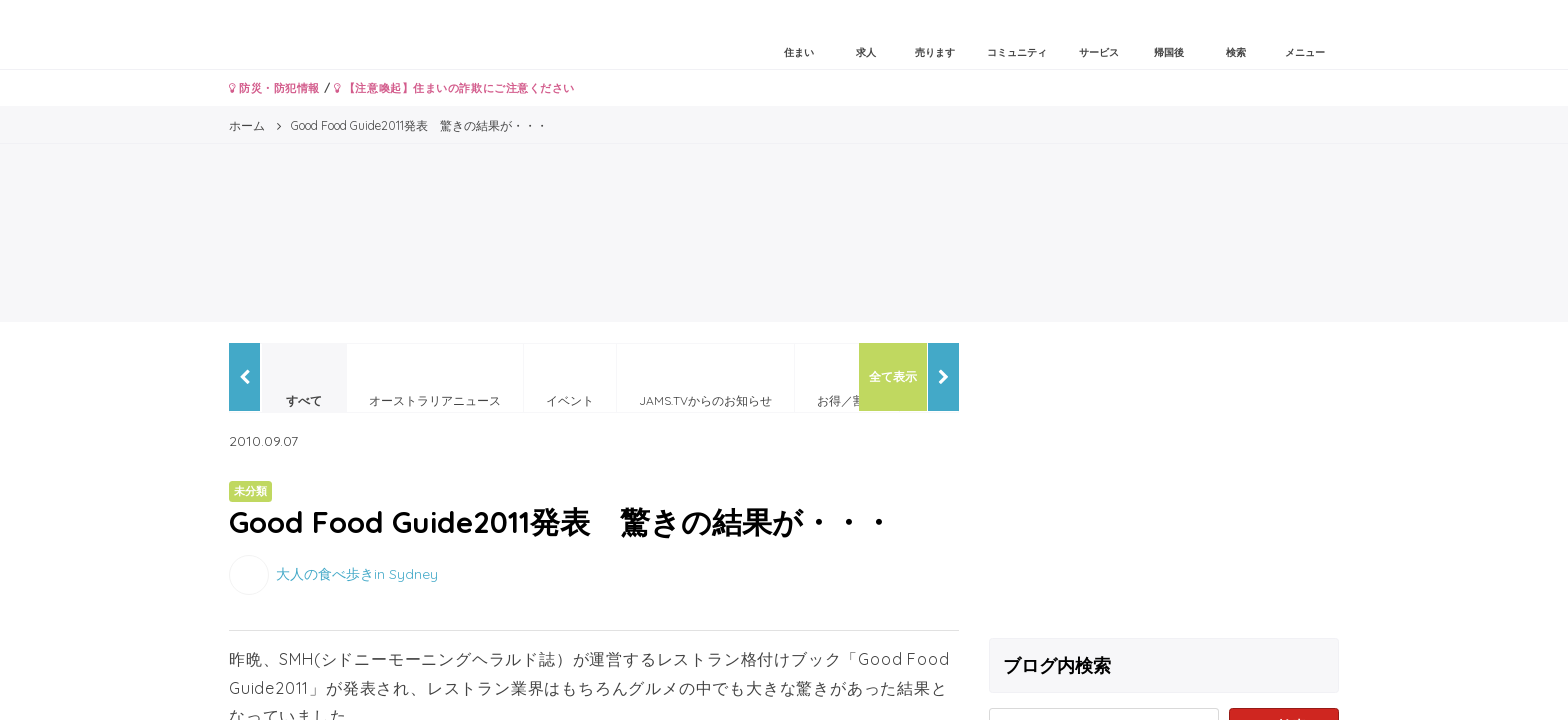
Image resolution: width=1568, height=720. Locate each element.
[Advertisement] (1164, 483)
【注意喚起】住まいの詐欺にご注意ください (454, 88)
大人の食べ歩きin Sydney (357, 573)
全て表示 (893, 376)
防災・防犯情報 (274, 88)
